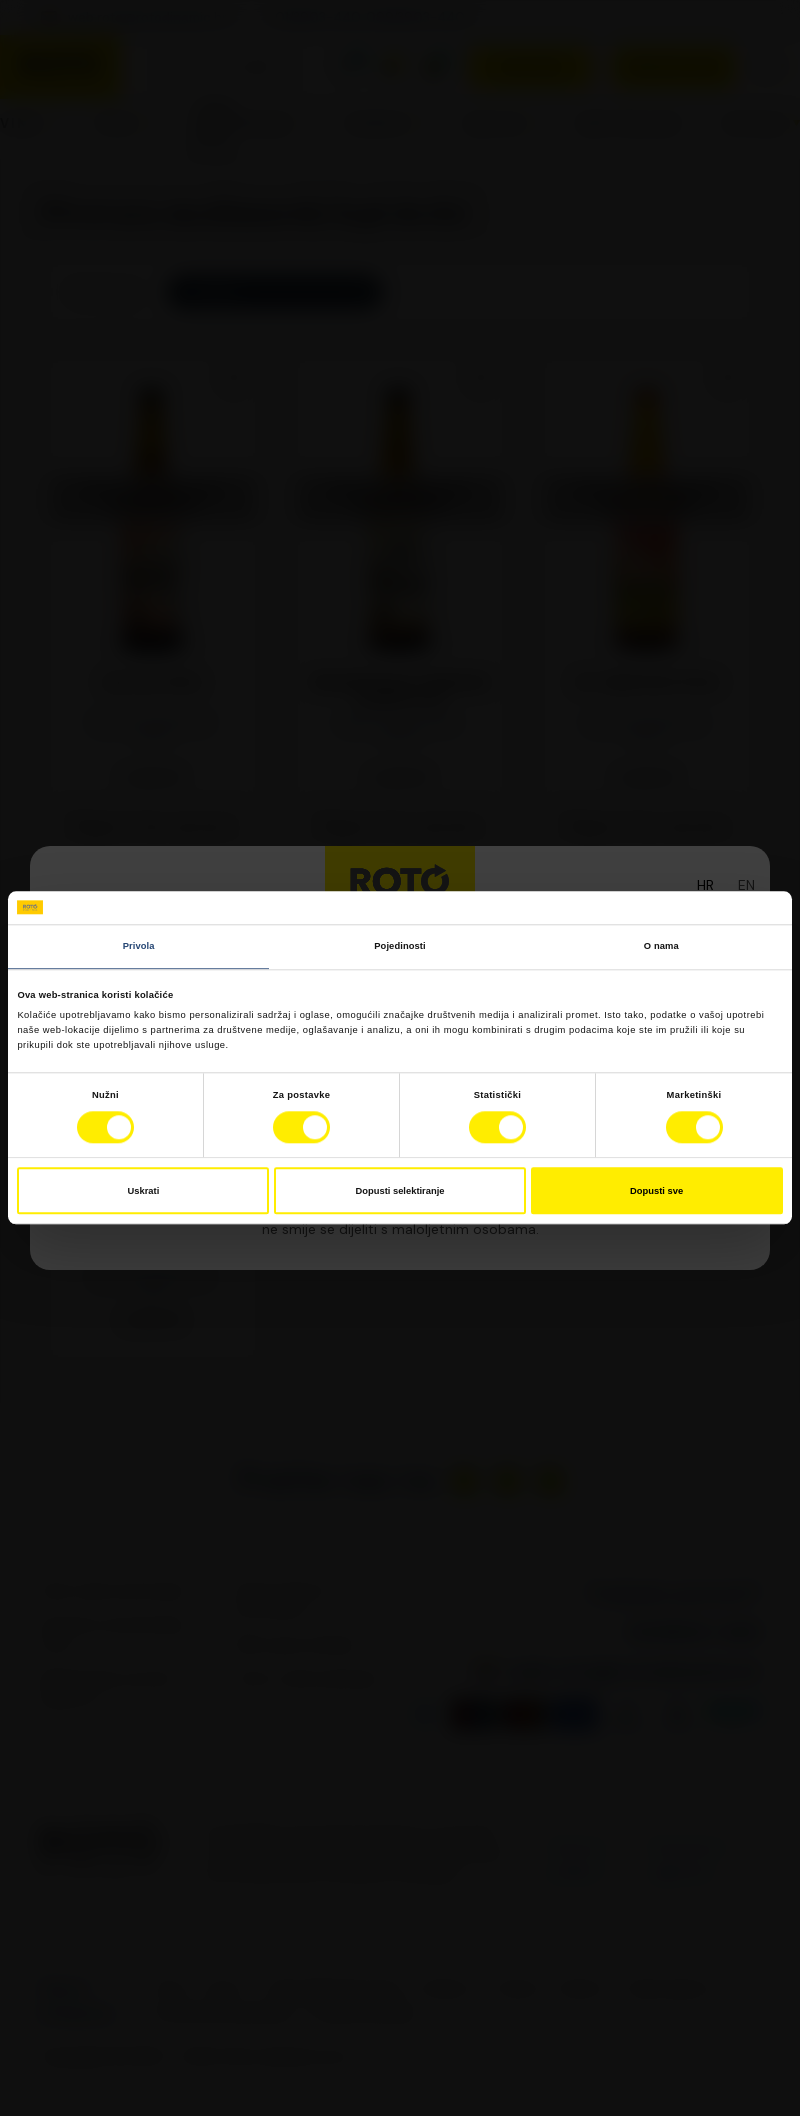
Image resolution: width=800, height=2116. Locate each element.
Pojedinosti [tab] (400, 946)
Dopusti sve (656, 1191)
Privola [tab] (139, 946)
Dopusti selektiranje (400, 1191)
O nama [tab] (661, 946)
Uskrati (144, 1191)
